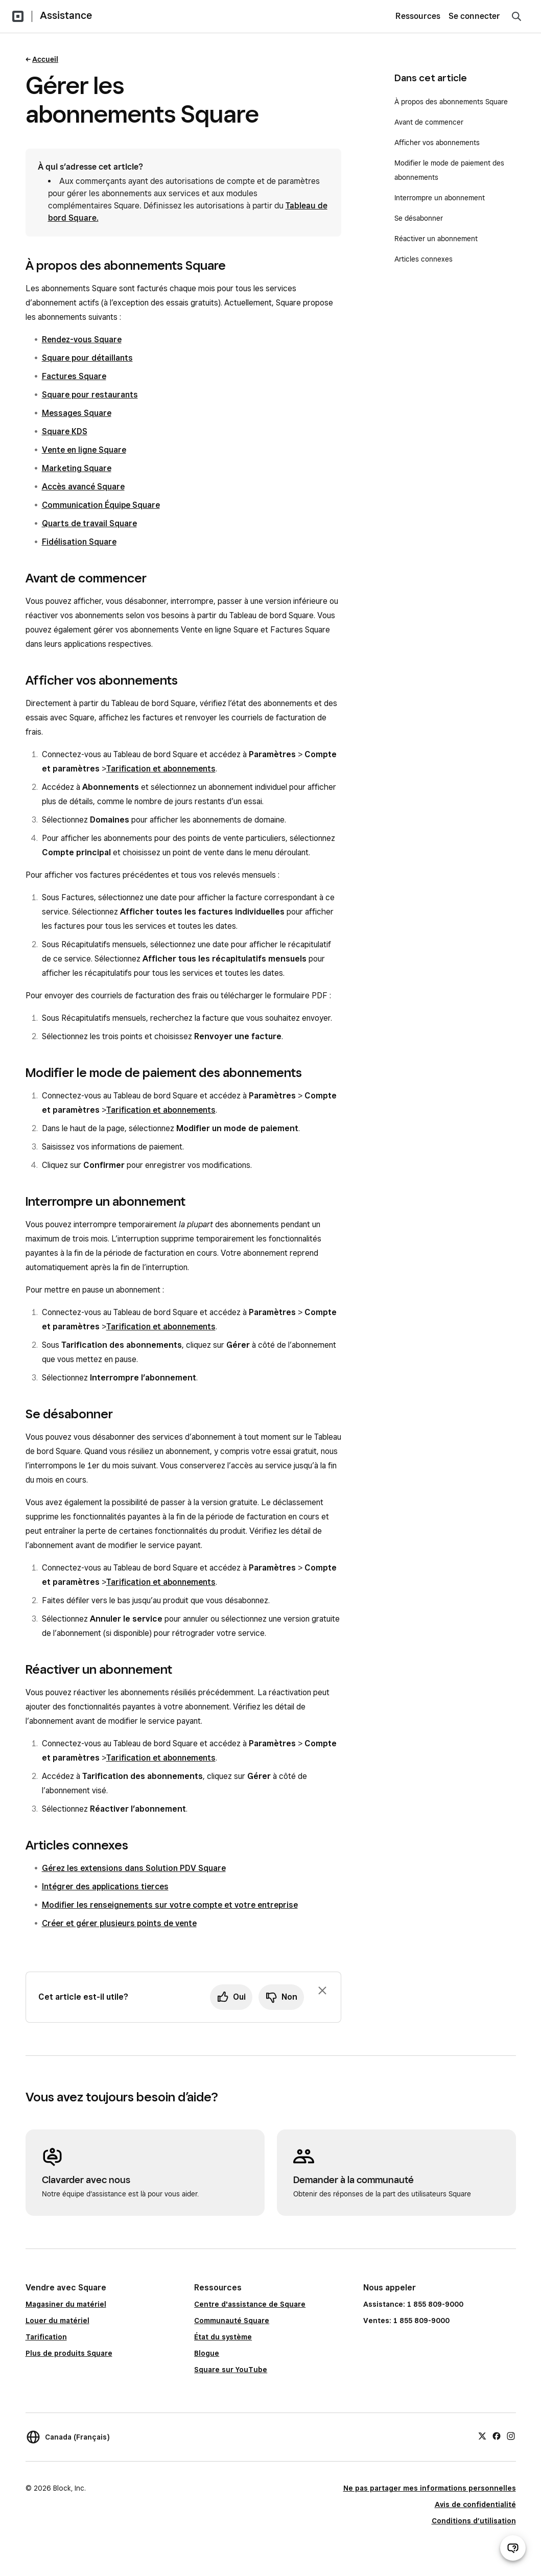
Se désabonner (418, 218)
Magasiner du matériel (66, 2304)
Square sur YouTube (230, 2370)
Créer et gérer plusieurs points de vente (119, 1923)
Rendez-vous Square (82, 339)
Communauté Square (231, 2320)
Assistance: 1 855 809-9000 (413, 2304)
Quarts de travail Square (89, 523)
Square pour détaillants (87, 358)
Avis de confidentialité (475, 2504)
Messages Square (76, 413)
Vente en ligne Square (84, 450)
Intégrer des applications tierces (105, 1886)
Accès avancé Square (83, 486)
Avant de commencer (428, 122)
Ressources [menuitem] (417, 16)
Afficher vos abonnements (437, 142)
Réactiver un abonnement (436, 239)
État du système (223, 2337)
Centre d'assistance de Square (249, 2304)
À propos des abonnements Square (451, 102)
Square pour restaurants (90, 395)
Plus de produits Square (69, 2353)
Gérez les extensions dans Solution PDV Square (134, 1868)
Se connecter (474, 16)
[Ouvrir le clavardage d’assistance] (513, 2548)
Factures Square (74, 376)
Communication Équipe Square (101, 505)
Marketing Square (76, 468)
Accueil (45, 59)
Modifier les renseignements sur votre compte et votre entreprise (170, 1905)
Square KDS (64, 431)
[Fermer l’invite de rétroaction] (322, 1990)
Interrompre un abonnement (440, 198)
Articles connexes (423, 259)
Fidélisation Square (79, 542)
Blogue (206, 2353)
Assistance (66, 15)
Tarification (46, 2337)
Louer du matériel (57, 2320)
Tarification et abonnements (161, 769)
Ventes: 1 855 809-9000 (406, 2320)
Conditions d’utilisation (474, 2521)
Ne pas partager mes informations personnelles (429, 2488)
